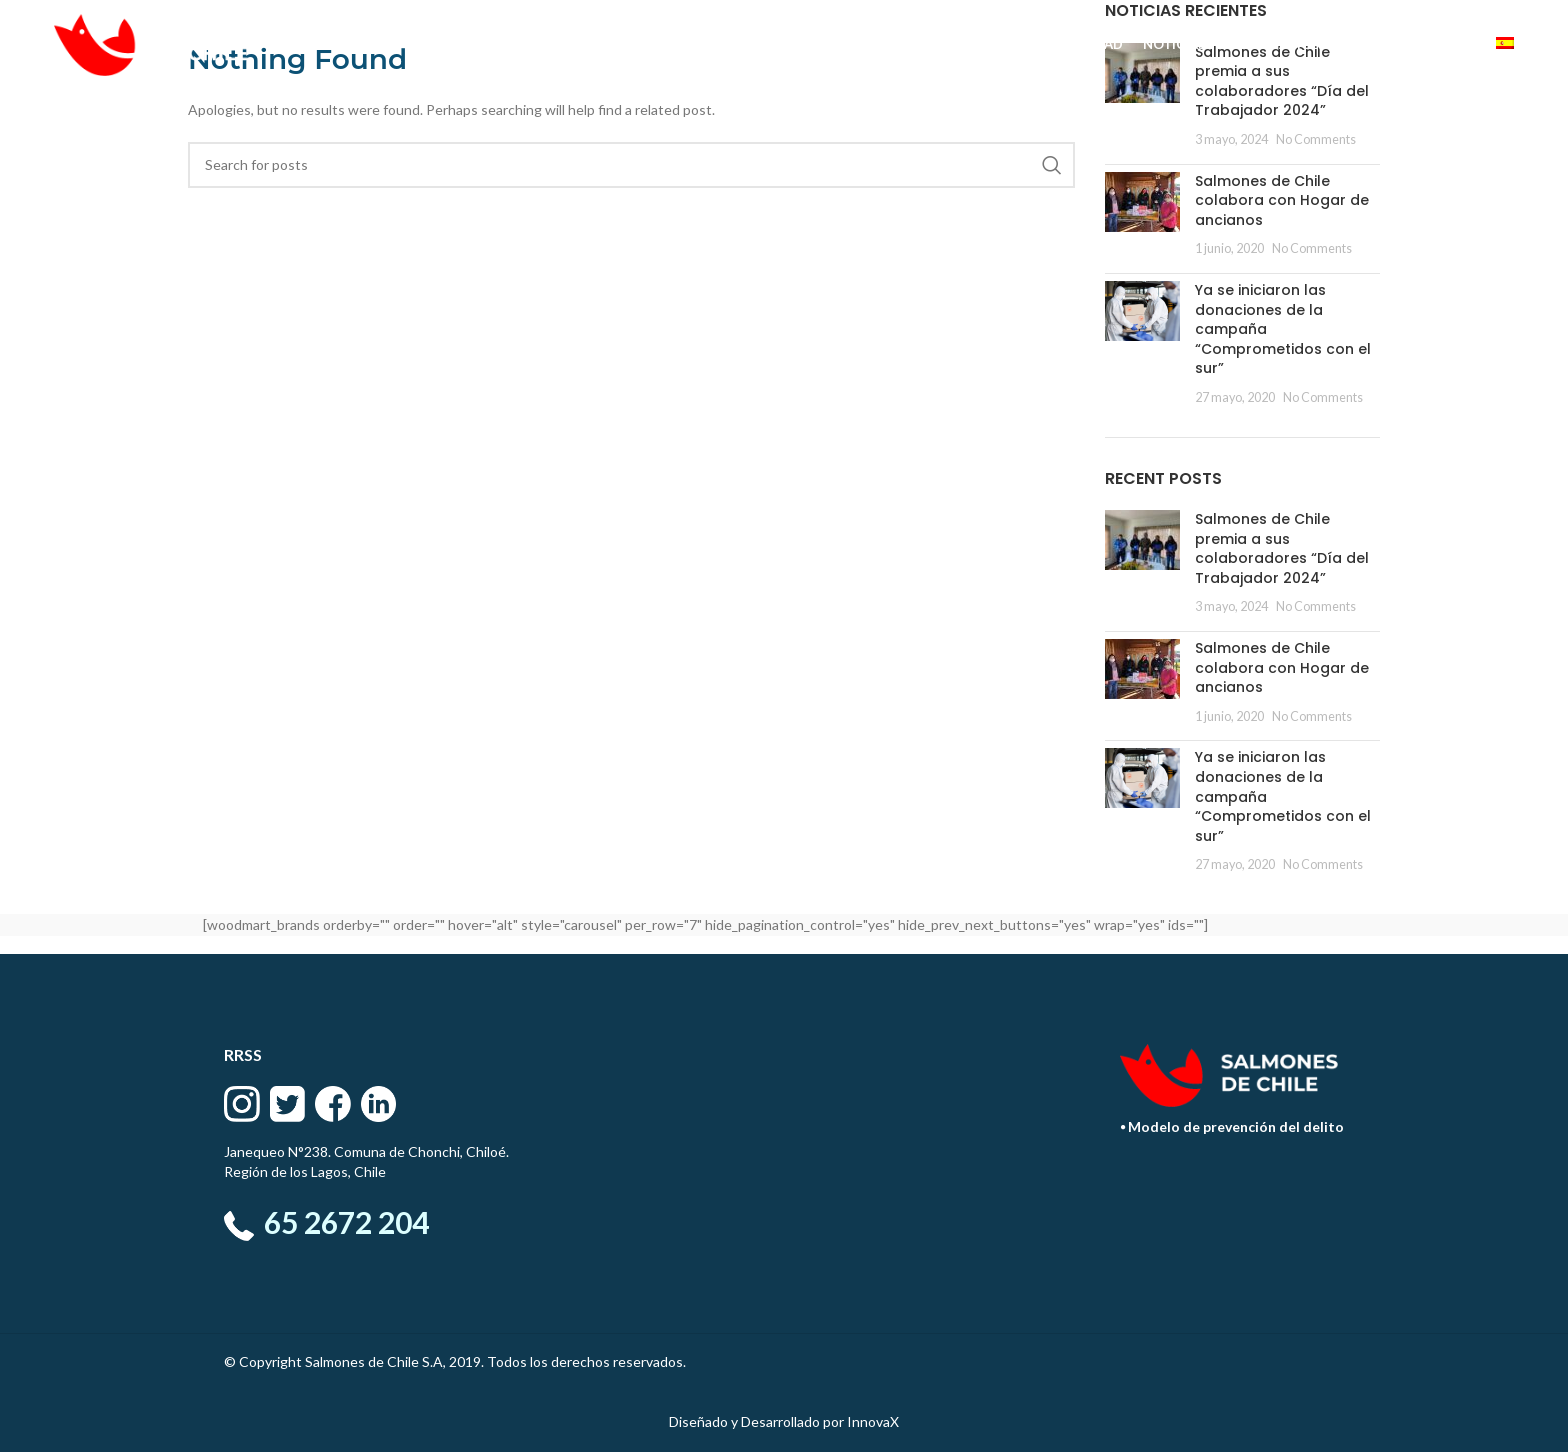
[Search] (631, 165)
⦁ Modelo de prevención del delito (1232, 1126)
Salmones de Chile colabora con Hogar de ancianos (1282, 200)
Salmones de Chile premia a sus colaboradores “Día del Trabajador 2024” (1282, 548)
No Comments (1316, 139)
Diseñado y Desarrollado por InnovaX (784, 1421)
